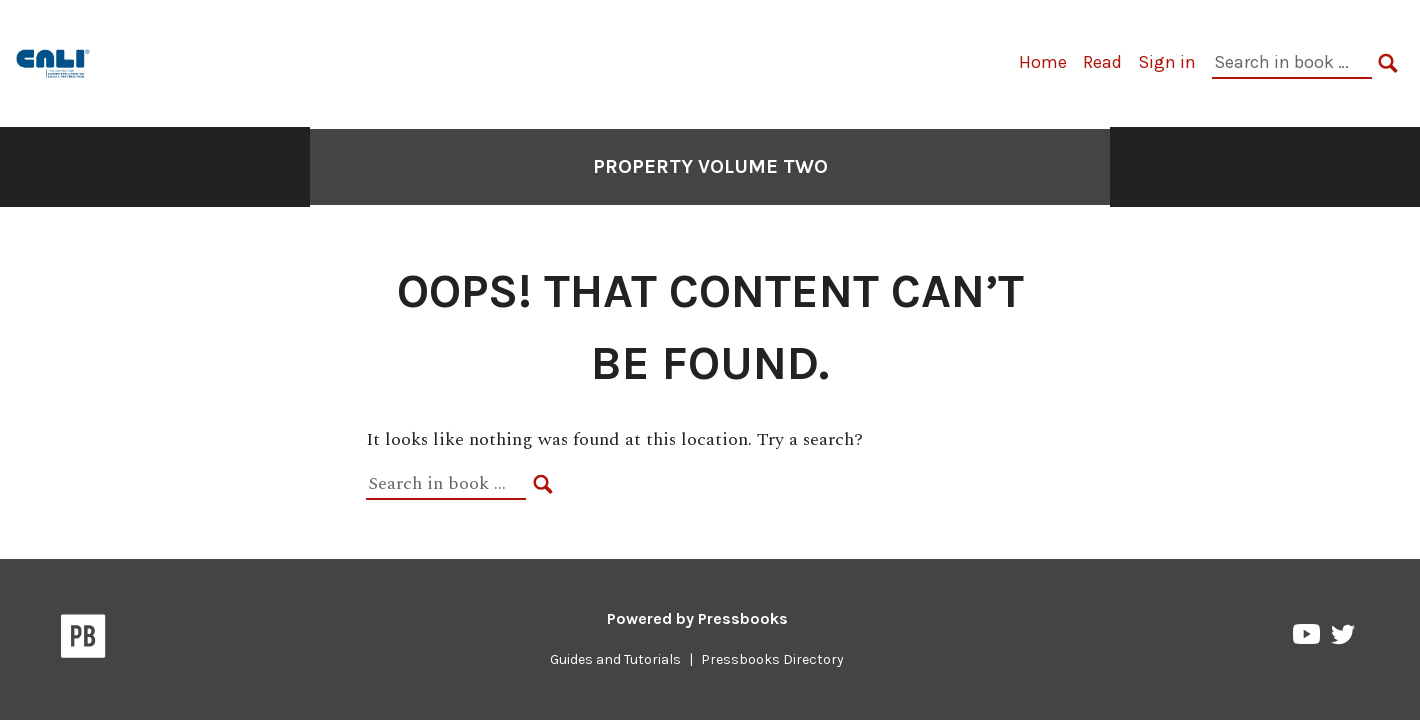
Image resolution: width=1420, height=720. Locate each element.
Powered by (697, 618)
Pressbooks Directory (772, 659)
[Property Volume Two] (54, 61)
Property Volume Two (710, 166)
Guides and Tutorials (615, 659)
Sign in (1167, 62)
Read (1102, 62)
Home (1043, 62)
